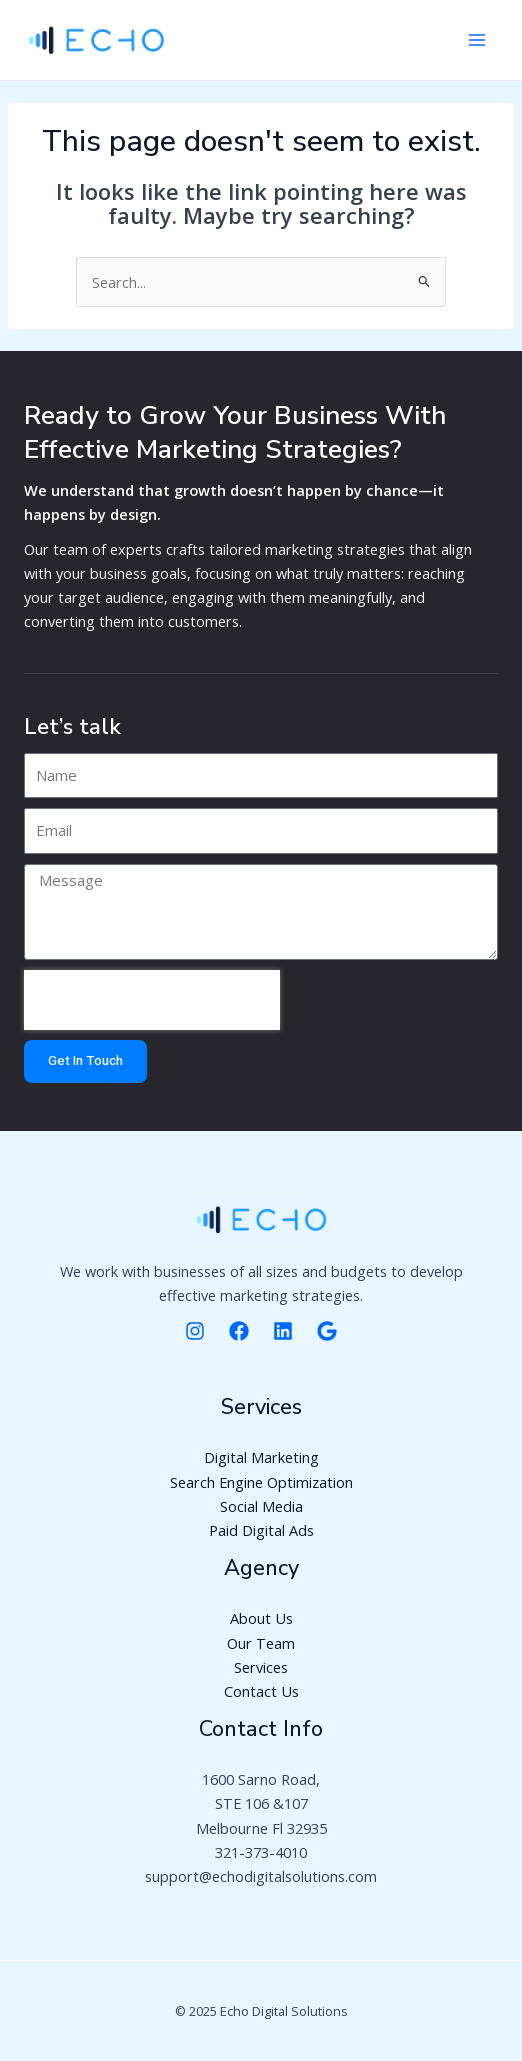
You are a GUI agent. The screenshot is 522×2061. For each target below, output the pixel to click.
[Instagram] (195, 1331)
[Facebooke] (239, 1331)
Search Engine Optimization (261, 1482)
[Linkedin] (283, 1331)
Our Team (261, 1643)
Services (261, 1667)
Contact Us (261, 1691)
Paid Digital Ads (261, 1530)
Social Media (261, 1506)
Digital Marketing (261, 1457)
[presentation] (152, 1000)
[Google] (327, 1331)
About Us (261, 1618)
